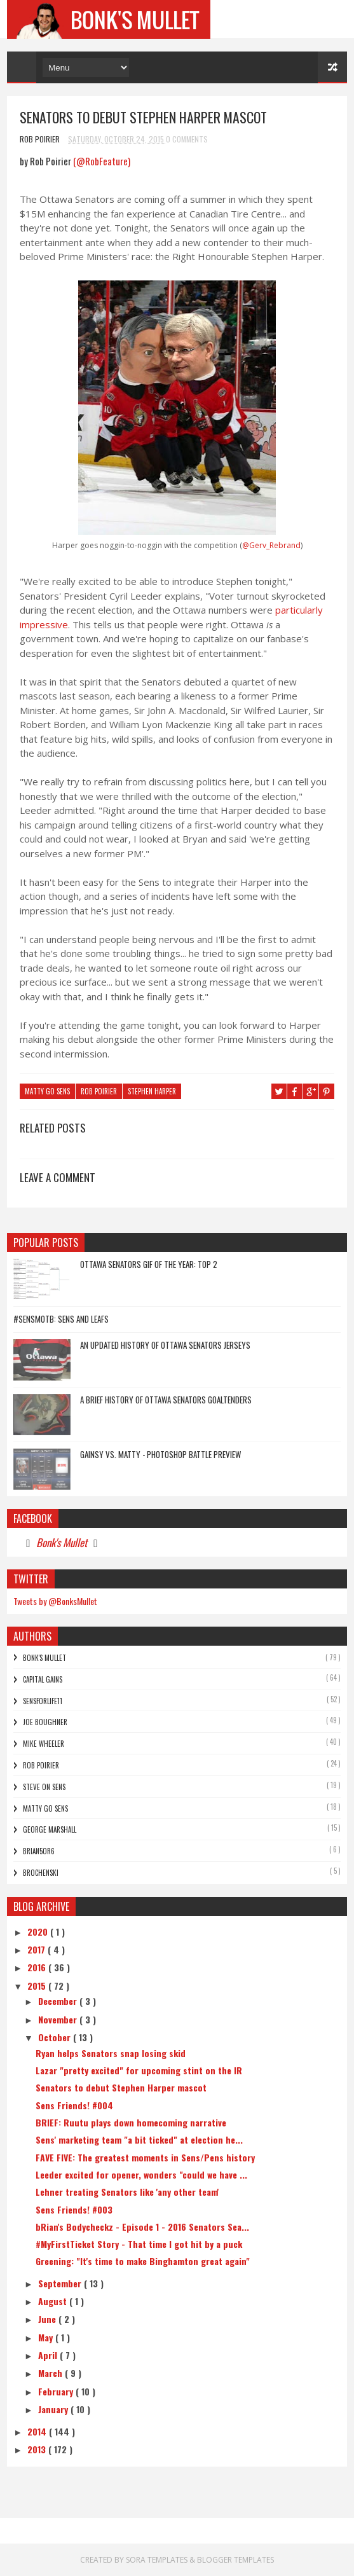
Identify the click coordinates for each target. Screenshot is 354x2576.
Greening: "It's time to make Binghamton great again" (143, 2261)
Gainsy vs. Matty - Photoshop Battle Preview (160, 1454)
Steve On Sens (44, 1787)
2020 (38, 1931)
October (55, 2037)
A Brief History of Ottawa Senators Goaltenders (166, 1399)
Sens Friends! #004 (74, 2105)
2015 (37, 1985)
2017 (37, 1949)
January (54, 2409)
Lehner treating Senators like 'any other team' (127, 2191)
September (61, 2283)
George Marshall (49, 1829)
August (53, 2301)
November (58, 2019)
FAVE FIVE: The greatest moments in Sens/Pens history (145, 2157)
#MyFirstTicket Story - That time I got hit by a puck (139, 2243)
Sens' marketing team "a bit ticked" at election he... (139, 2139)
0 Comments (187, 139)
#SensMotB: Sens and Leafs (61, 1318)
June (48, 2318)
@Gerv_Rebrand (271, 545)
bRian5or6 (39, 1851)
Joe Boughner (45, 1722)
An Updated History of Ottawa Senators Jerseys (165, 1345)
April (49, 2355)
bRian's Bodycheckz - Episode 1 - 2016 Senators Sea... (142, 2226)
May (46, 2337)
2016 (37, 1967)
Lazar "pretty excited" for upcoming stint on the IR (139, 2070)
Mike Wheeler (43, 1744)
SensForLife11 (42, 1701)
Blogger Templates (235, 2559)
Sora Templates (157, 2559)
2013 (37, 2449)
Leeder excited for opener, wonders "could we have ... (141, 2174)
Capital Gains (42, 1679)
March (51, 2373)
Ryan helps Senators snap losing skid (111, 2053)
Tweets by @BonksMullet (55, 1601)
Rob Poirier (99, 1092)
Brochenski (40, 1873)
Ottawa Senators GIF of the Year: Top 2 (148, 1264)
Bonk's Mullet (61, 1542)
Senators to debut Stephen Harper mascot (121, 2087)
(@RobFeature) (101, 162)
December (58, 2001)
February (57, 2390)
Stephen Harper (152, 1092)
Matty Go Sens (47, 1092)
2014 (38, 2431)
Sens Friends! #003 (74, 2209)
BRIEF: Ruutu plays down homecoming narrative (131, 2122)
